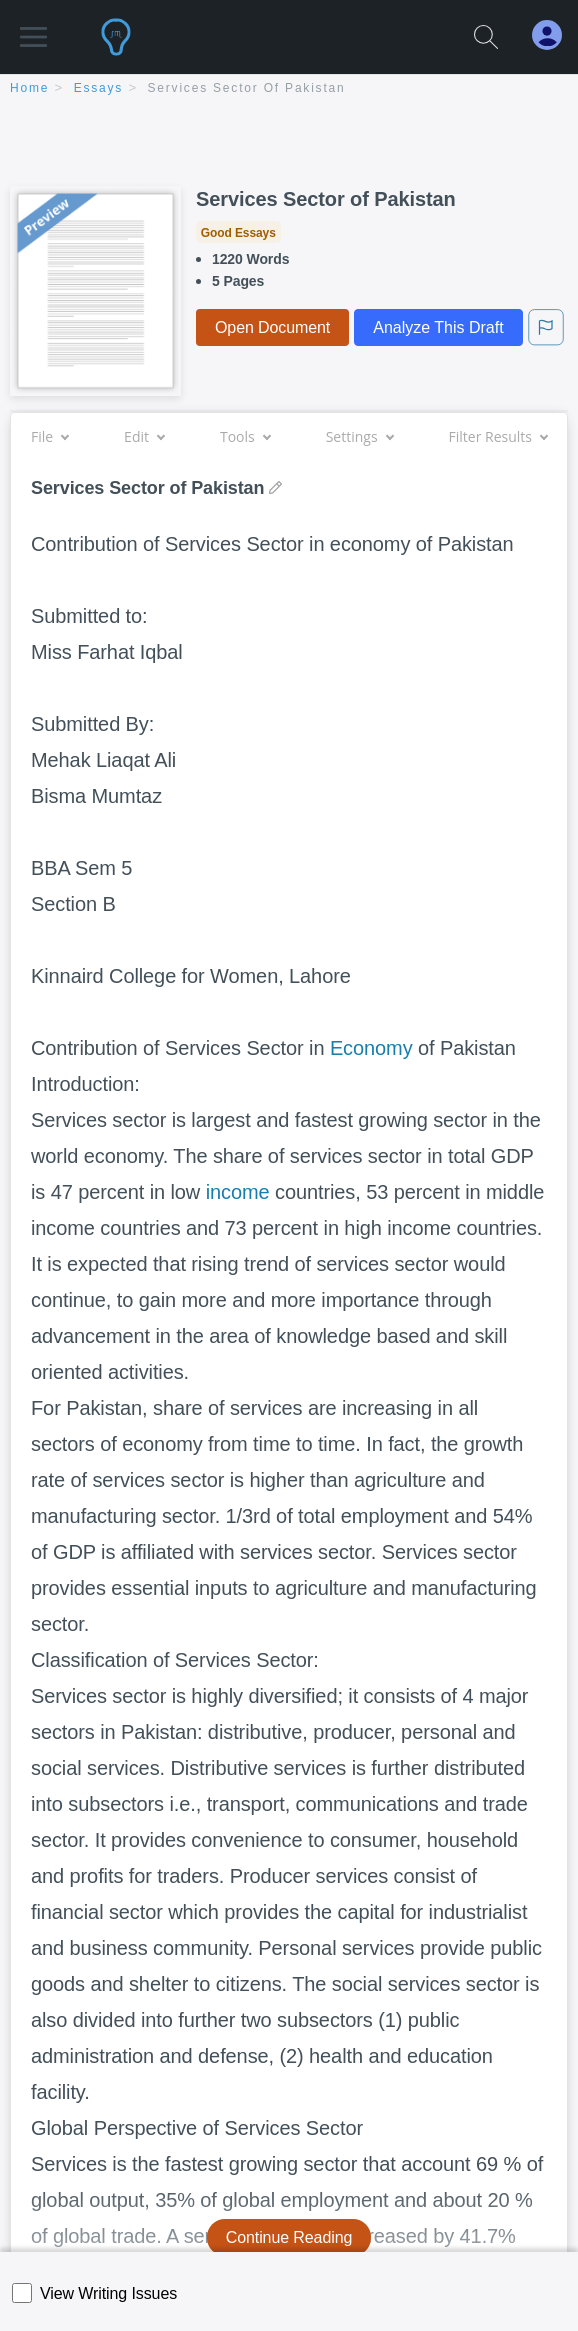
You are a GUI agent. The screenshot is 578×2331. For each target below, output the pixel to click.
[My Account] (555, 35)
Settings (359, 436)
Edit (144, 436)
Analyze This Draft (438, 327)
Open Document (272, 327)
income (238, 1192)
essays (98, 88)
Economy (371, 1048)
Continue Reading (289, 2237)
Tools (245, 436)
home (29, 88)
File (49, 436)
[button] (33, 27)
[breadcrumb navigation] (289, 89)
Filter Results (498, 436)
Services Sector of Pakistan (247, 88)
